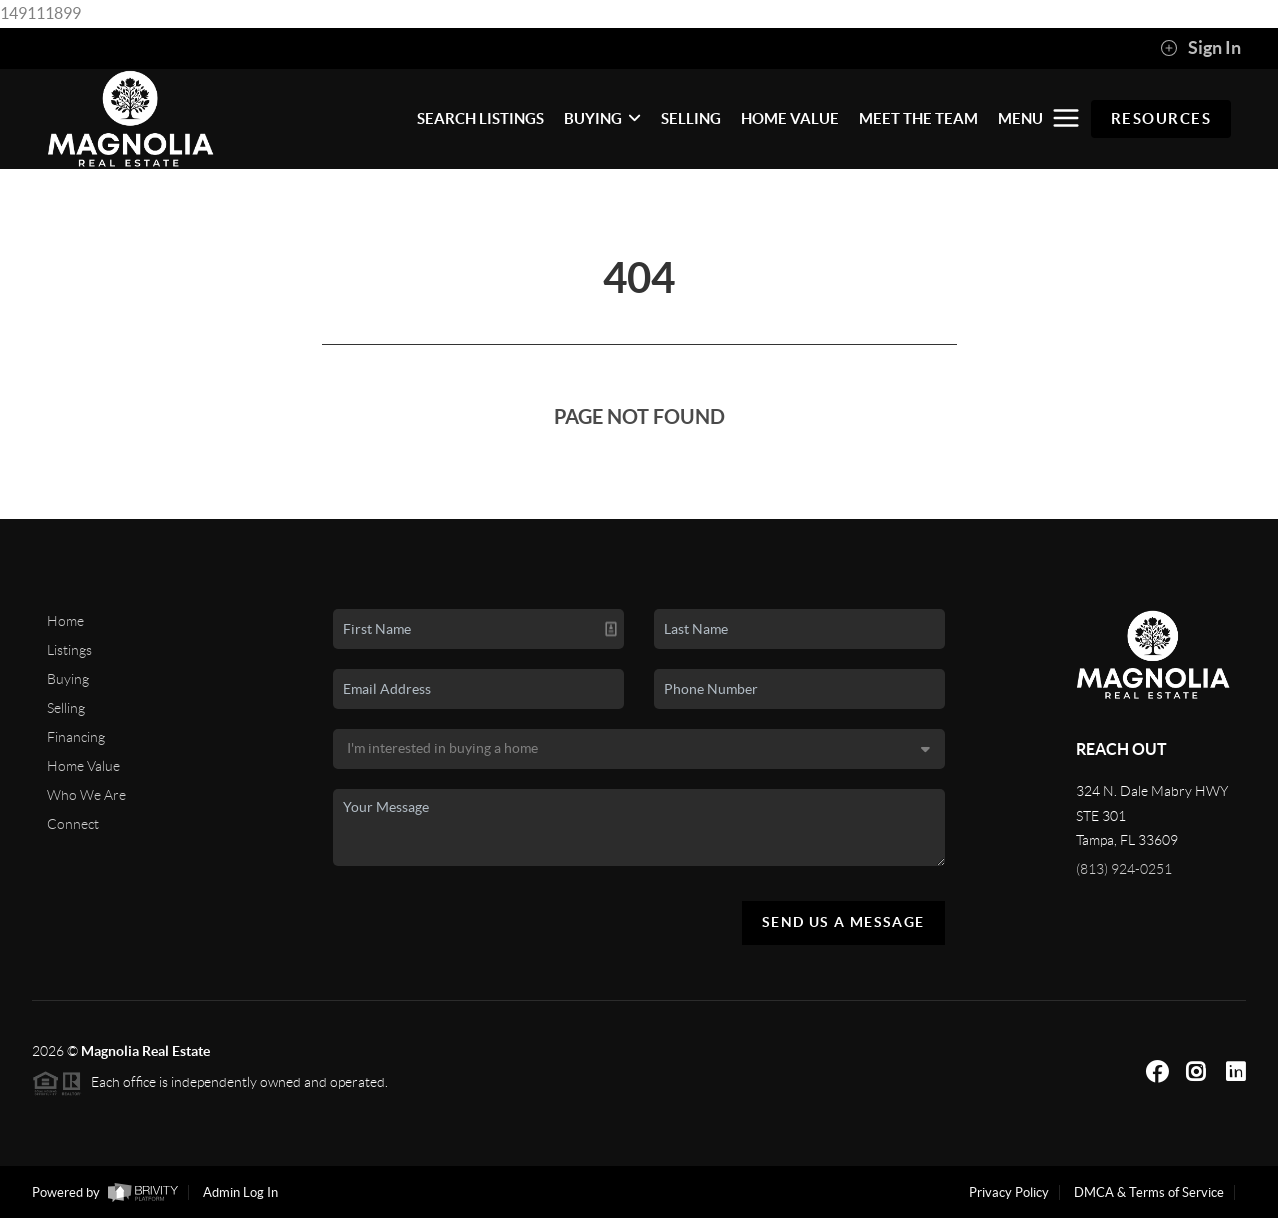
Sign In (1200, 48)
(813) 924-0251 (1124, 869)
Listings (69, 650)
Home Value (83, 766)
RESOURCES (1161, 118)
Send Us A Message (843, 922)
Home (65, 621)
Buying (68, 679)
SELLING (691, 118)
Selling (66, 708)
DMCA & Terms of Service (1149, 1192)
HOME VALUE (790, 118)
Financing (76, 737)
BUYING (602, 118)
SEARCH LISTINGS (480, 118)
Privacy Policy (1009, 1192)
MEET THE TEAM (918, 118)
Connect (73, 824)
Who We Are (86, 795)
